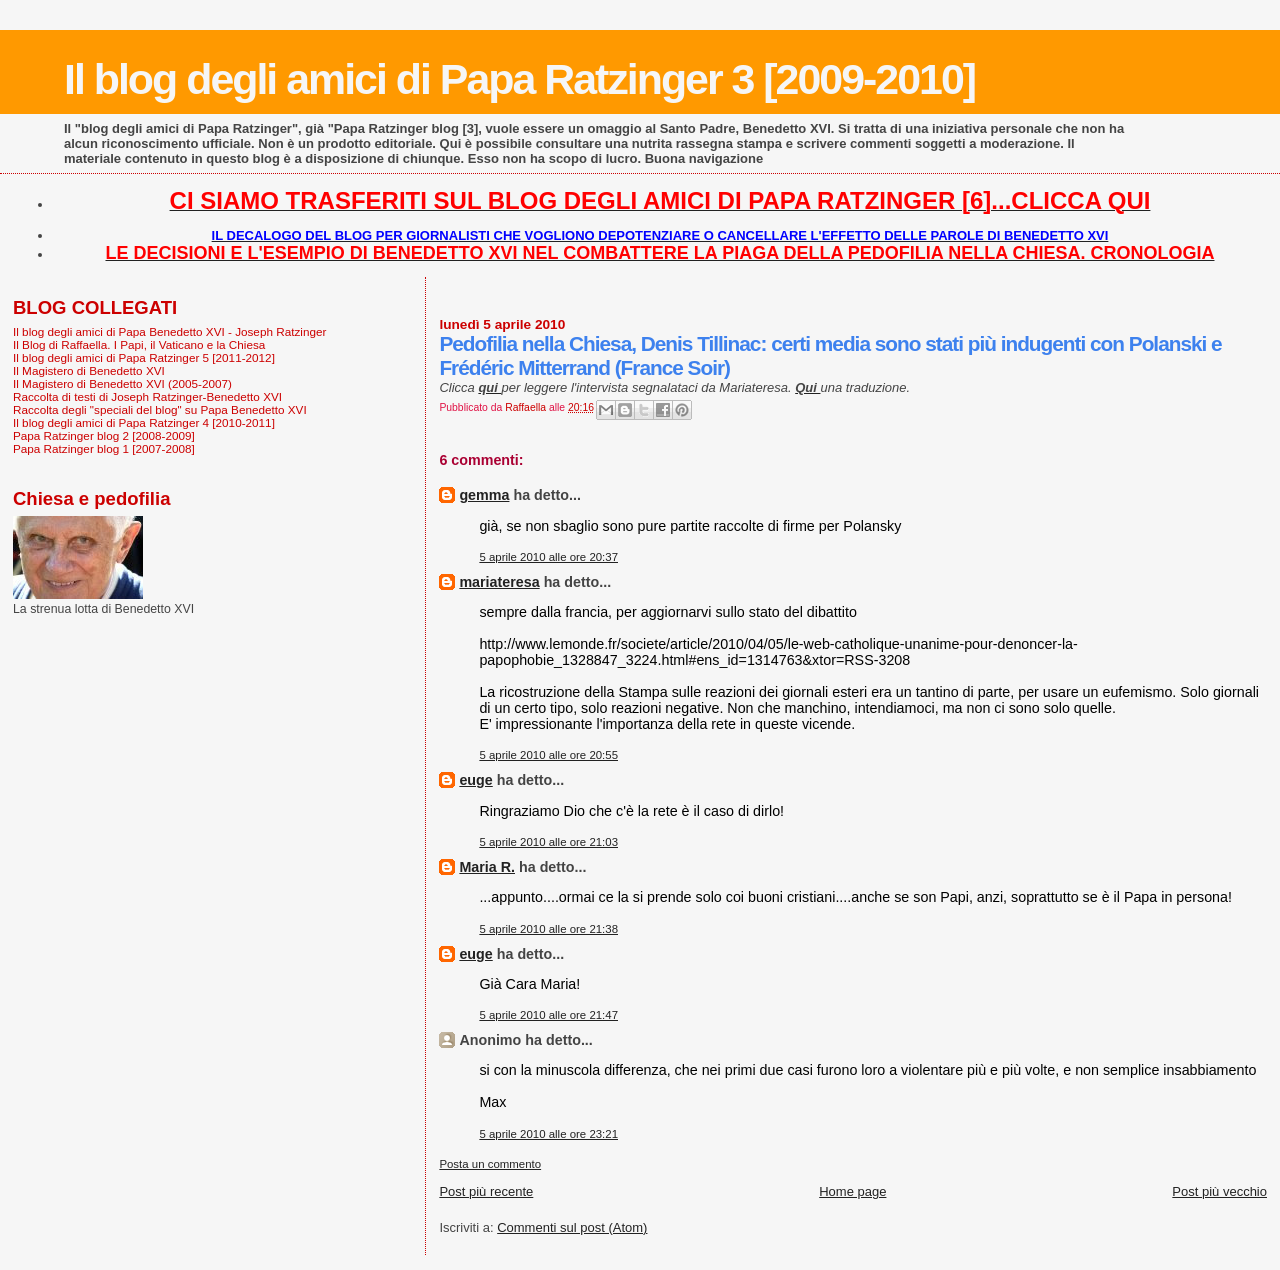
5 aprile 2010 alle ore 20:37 (548, 557)
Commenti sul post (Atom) (572, 1227)
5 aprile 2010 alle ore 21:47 (548, 1015)
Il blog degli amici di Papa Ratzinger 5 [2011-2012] (144, 357)
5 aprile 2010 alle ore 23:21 (548, 1134)
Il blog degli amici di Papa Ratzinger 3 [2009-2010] (519, 79)
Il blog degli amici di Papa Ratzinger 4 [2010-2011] (144, 422)
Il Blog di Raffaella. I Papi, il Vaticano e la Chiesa (139, 344)
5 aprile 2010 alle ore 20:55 (548, 755)
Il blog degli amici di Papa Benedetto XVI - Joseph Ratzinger (169, 331)
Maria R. (487, 867)
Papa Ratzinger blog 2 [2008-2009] (104, 435)
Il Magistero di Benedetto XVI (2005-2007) (122, 383)
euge (475, 780)
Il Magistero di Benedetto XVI (89, 370)
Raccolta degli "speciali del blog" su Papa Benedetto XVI (160, 409)
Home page (852, 1191)
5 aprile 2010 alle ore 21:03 (548, 842)
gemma (484, 495)
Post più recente (486, 1191)
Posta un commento (490, 1164)
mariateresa (499, 582)
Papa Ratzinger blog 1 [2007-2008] (104, 448)
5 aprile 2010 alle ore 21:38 (548, 929)
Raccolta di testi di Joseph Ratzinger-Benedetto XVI (147, 396)
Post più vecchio (1219, 1191)
